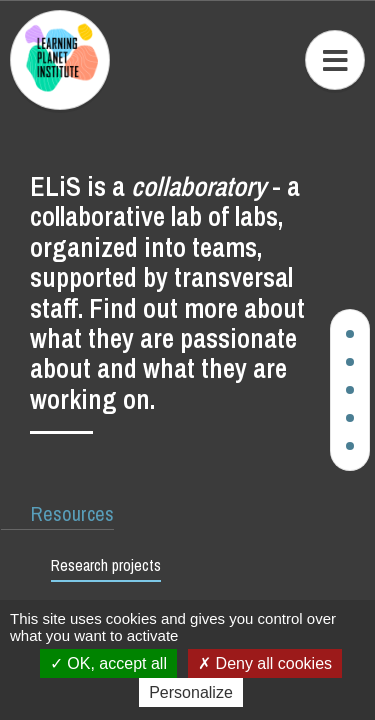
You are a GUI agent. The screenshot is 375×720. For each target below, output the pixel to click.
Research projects (106, 565)
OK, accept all (108, 663)
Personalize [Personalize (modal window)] (191, 692)
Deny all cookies (265, 663)
